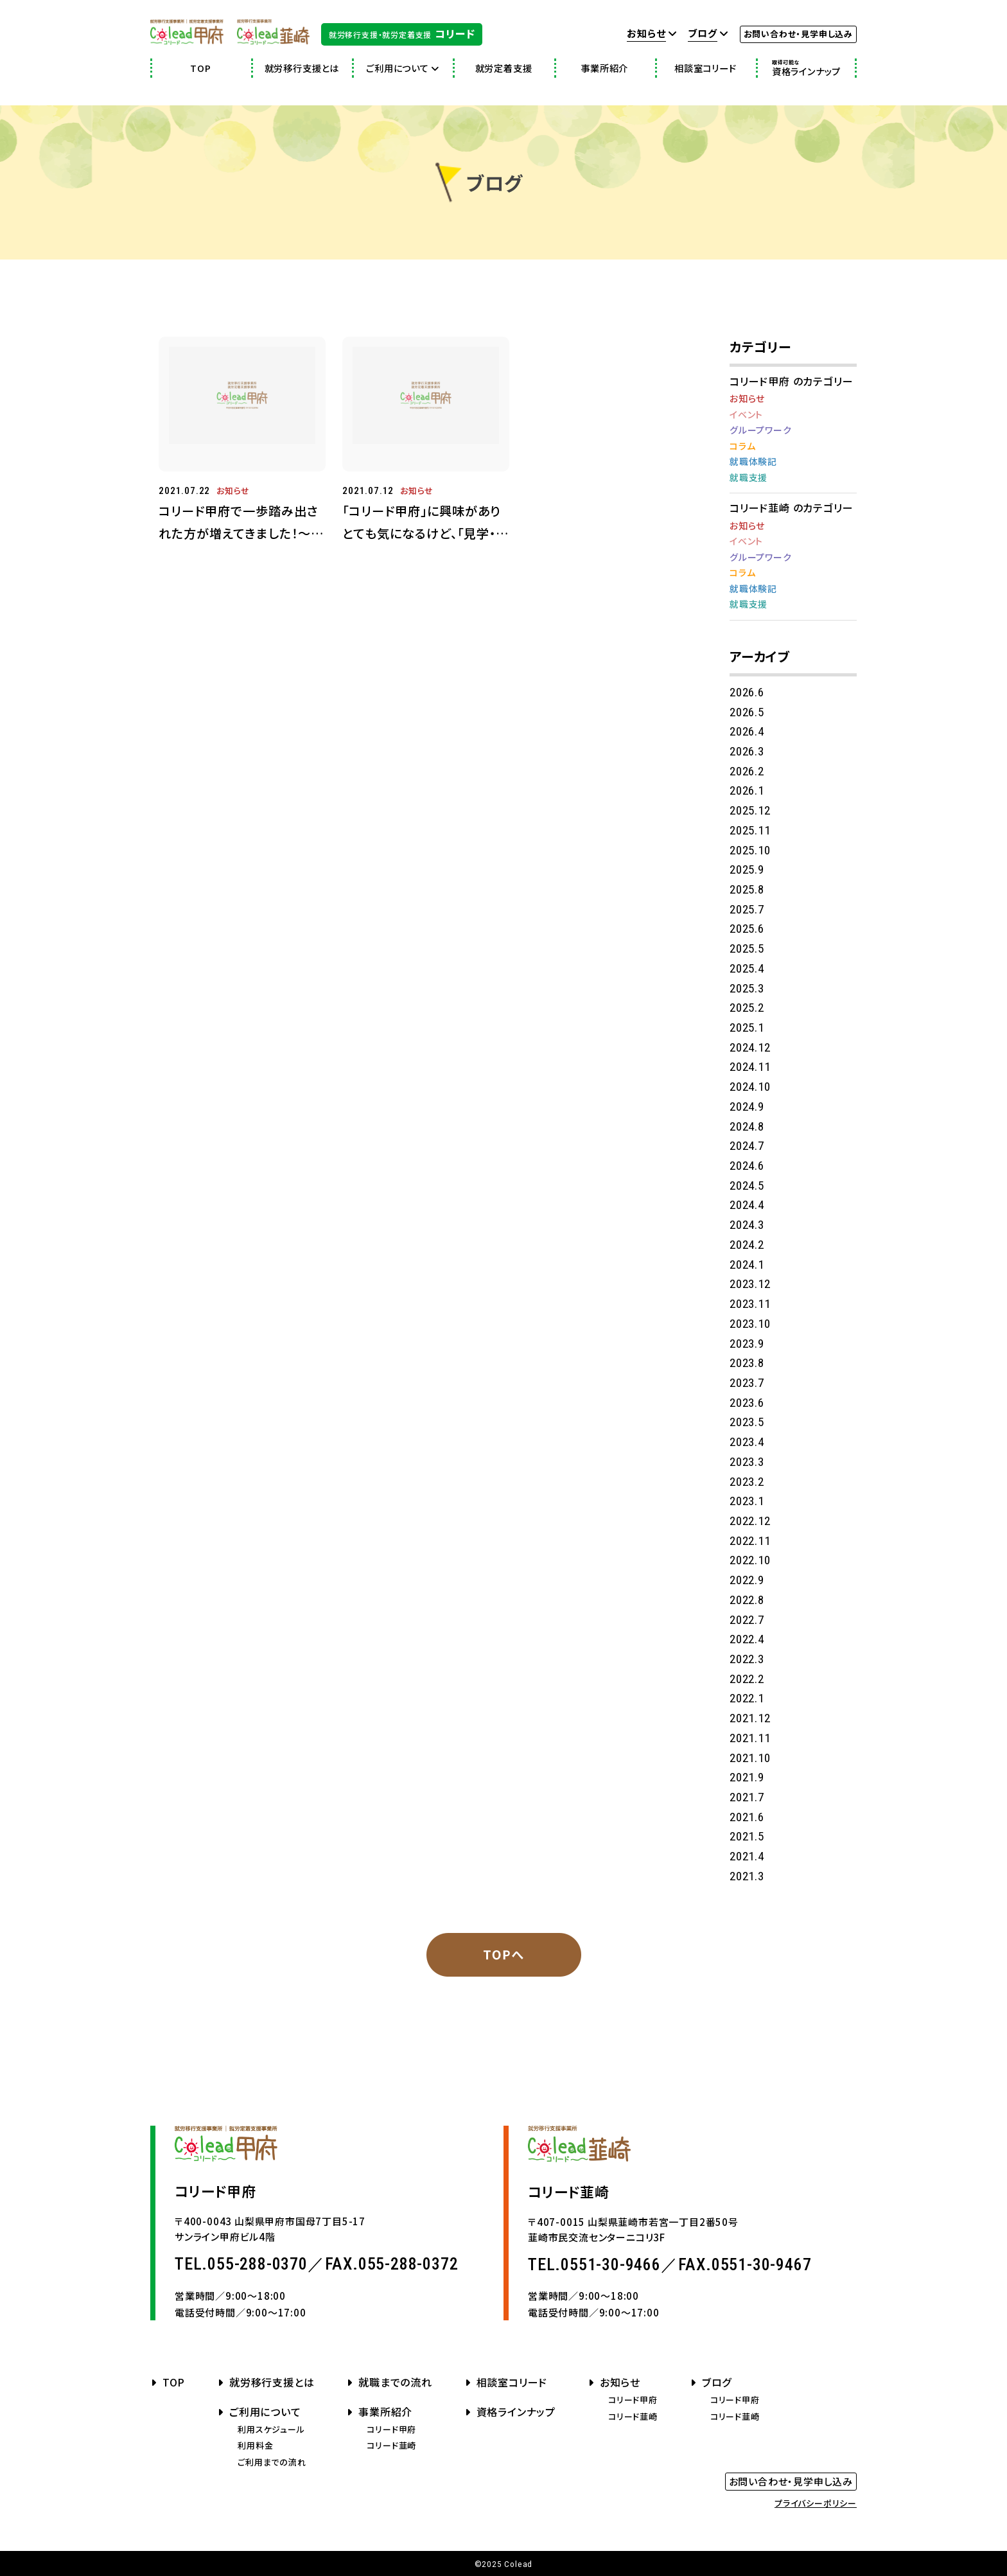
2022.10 (750, 1560)
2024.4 (747, 1204)
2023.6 (747, 1402)
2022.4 (747, 1639)
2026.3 (747, 751)
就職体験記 (753, 461)
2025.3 (747, 988)
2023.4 (747, 1441)
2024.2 (747, 1244)
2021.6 (747, 1817)
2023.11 (750, 1303)
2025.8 (747, 889)
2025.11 (750, 830)
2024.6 (747, 1165)
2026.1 (747, 790)
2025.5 (747, 948)
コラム (742, 445)
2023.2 (747, 1481)
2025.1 (747, 1027)
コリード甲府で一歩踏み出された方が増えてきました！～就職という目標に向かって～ (241, 523)
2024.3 (747, 1224)
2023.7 (747, 1382)
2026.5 (747, 712)
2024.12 (750, 1047)
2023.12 (750, 1283)
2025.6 (747, 928)
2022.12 (750, 1520)
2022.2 (747, 1679)
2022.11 (750, 1540)
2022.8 (747, 1599)
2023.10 (750, 1323)
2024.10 (750, 1086)
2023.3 (747, 1461)
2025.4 (747, 968)
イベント (746, 414)
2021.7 (747, 1797)
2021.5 (747, 1836)
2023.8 (747, 1362)
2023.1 (747, 1501)
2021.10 (750, 1758)
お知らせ (233, 490)
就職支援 (748, 477)
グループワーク (761, 429)
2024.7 (747, 1145)
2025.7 (747, 909)
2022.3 (747, 1659)
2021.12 (750, 1718)
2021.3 (747, 1876)
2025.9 (747, 869)
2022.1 (747, 1698)
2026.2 (747, 771)
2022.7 (747, 1619)
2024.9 (747, 1106)
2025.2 (747, 1007)
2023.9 (747, 1343)
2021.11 (750, 1738)
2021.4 (747, 1856)
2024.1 (747, 1264)
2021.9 (747, 1777)
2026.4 (747, 731)
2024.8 (747, 1126)
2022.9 (747, 1580)
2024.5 (747, 1185)
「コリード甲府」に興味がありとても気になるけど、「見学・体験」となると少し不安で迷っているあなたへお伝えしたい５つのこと (425, 523)
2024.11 (750, 1066)
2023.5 (747, 1422)
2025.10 (750, 850)
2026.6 (747, 692)
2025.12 (750, 810)
